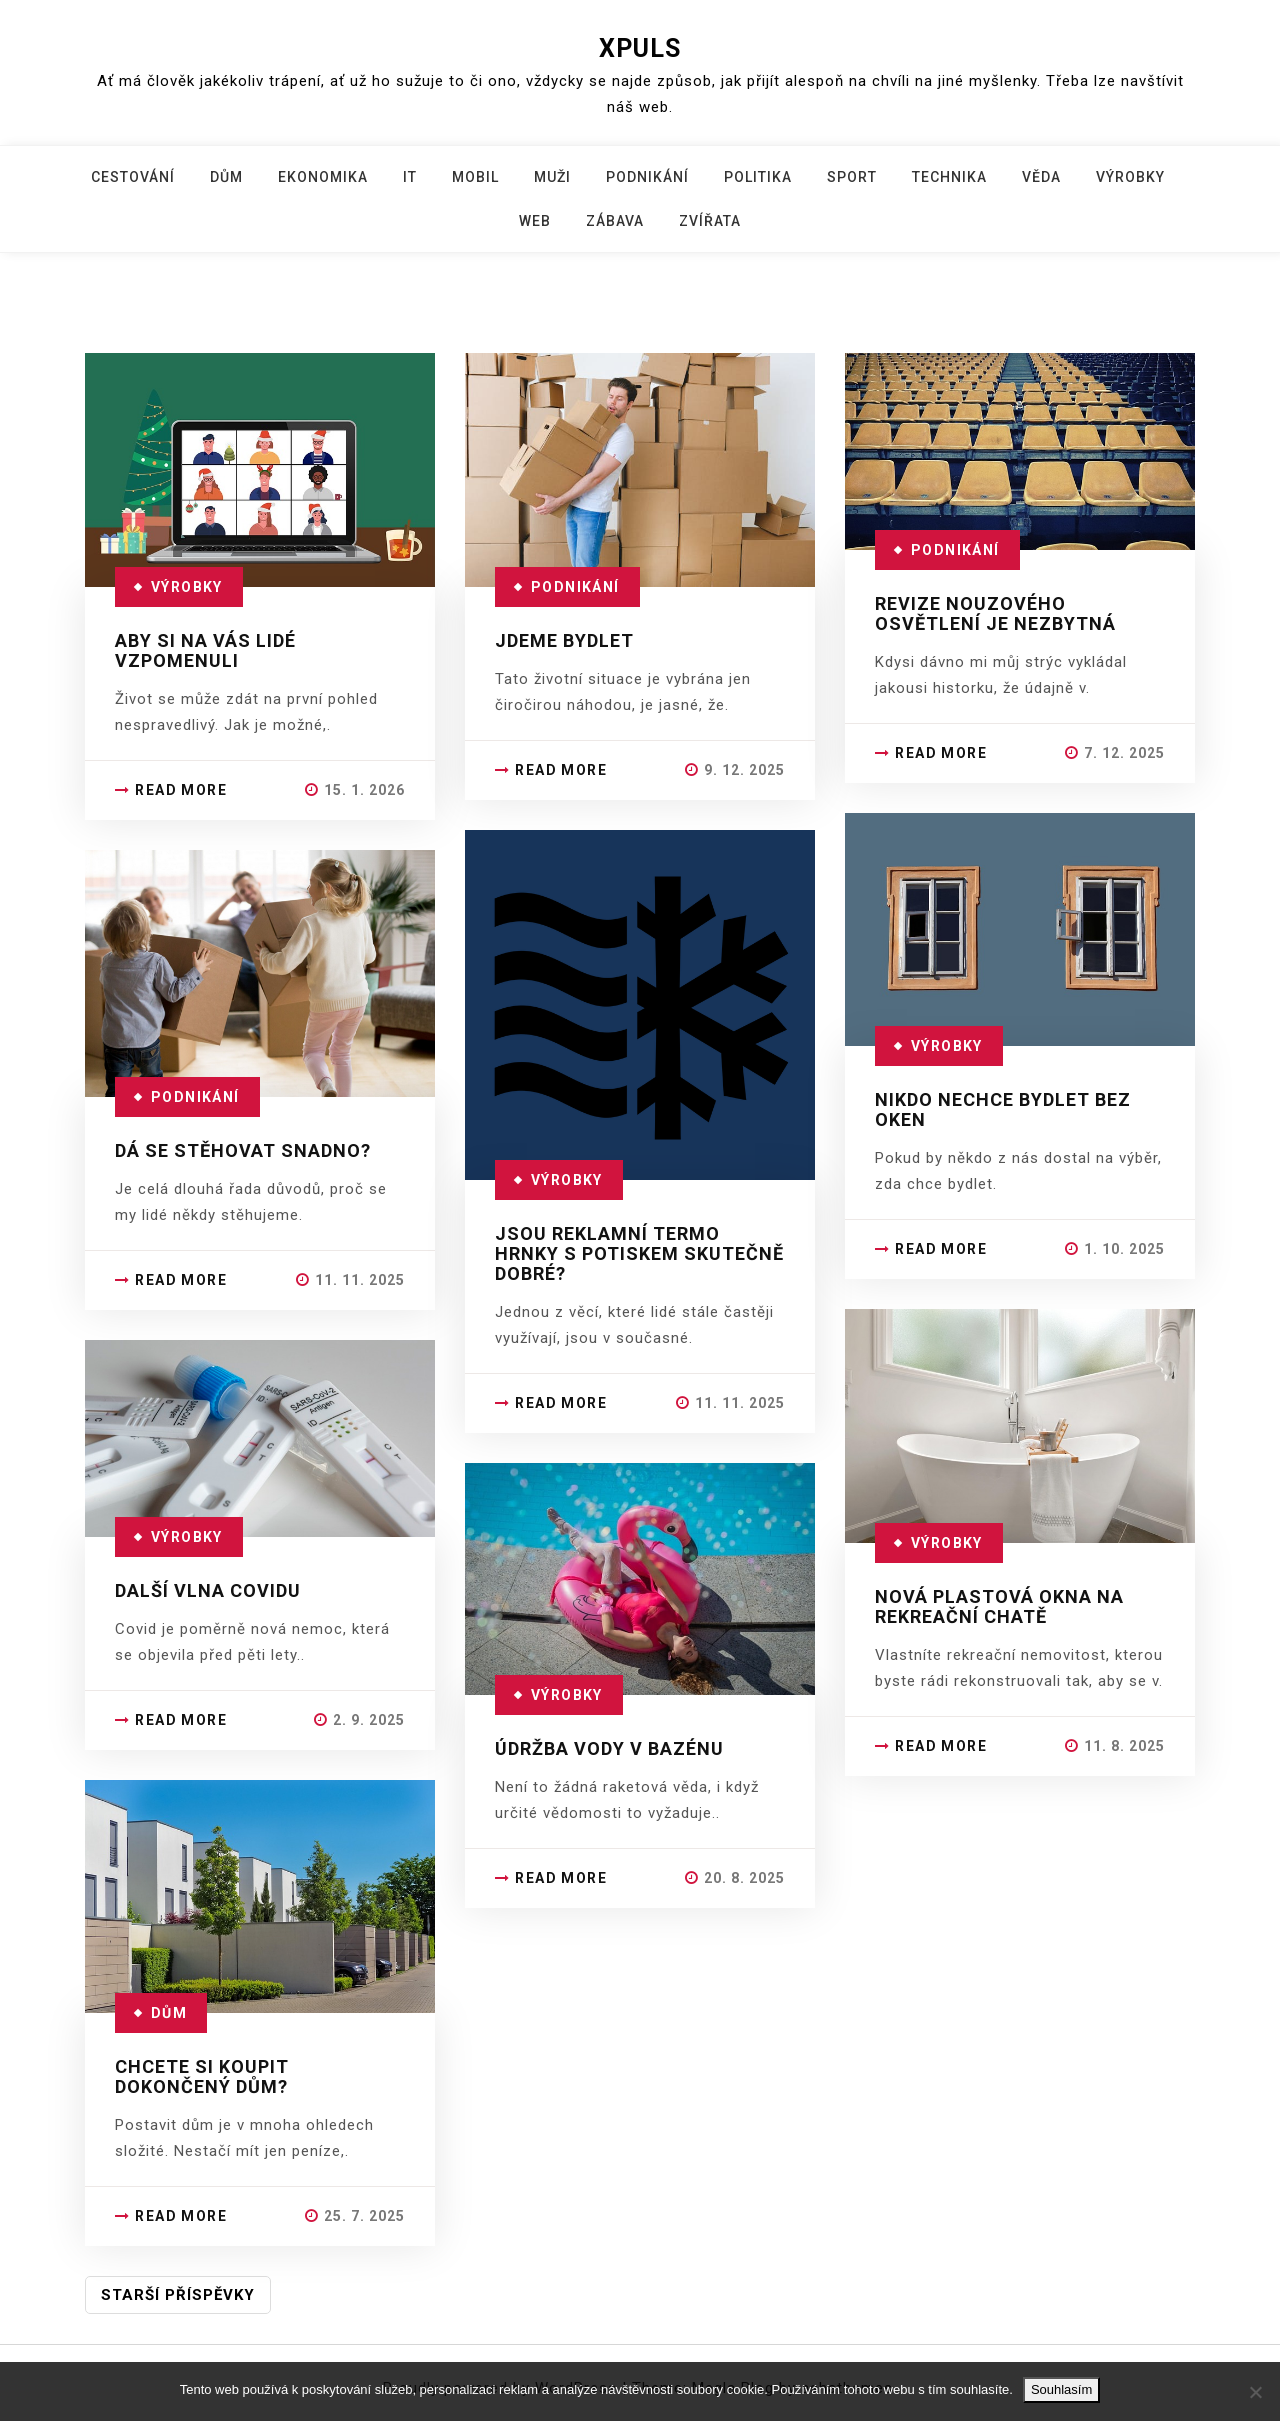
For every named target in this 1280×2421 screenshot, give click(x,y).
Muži (552, 177)
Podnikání (647, 177)
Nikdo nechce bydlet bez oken (1003, 1109)
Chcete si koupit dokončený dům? (202, 2076)
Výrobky (1130, 177)
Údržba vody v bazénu (609, 1748)
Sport (852, 177)
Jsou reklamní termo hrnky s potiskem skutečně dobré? (639, 1253)
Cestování (133, 177)
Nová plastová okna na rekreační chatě (999, 1606)
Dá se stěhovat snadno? (243, 1150)
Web (535, 221)
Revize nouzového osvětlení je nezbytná (995, 613)
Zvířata (710, 221)
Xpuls (640, 48)
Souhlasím (1061, 2389)
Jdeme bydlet (564, 640)
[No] (1255, 2392)
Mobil (475, 177)
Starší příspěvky (178, 2295)
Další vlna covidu (208, 1590)
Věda (1041, 177)
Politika (758, 177)
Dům (226, 177)
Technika (949, 177)
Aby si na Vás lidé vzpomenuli (205, 650)
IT (410, 177)
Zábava (615, 221)
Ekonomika (323, 177)
